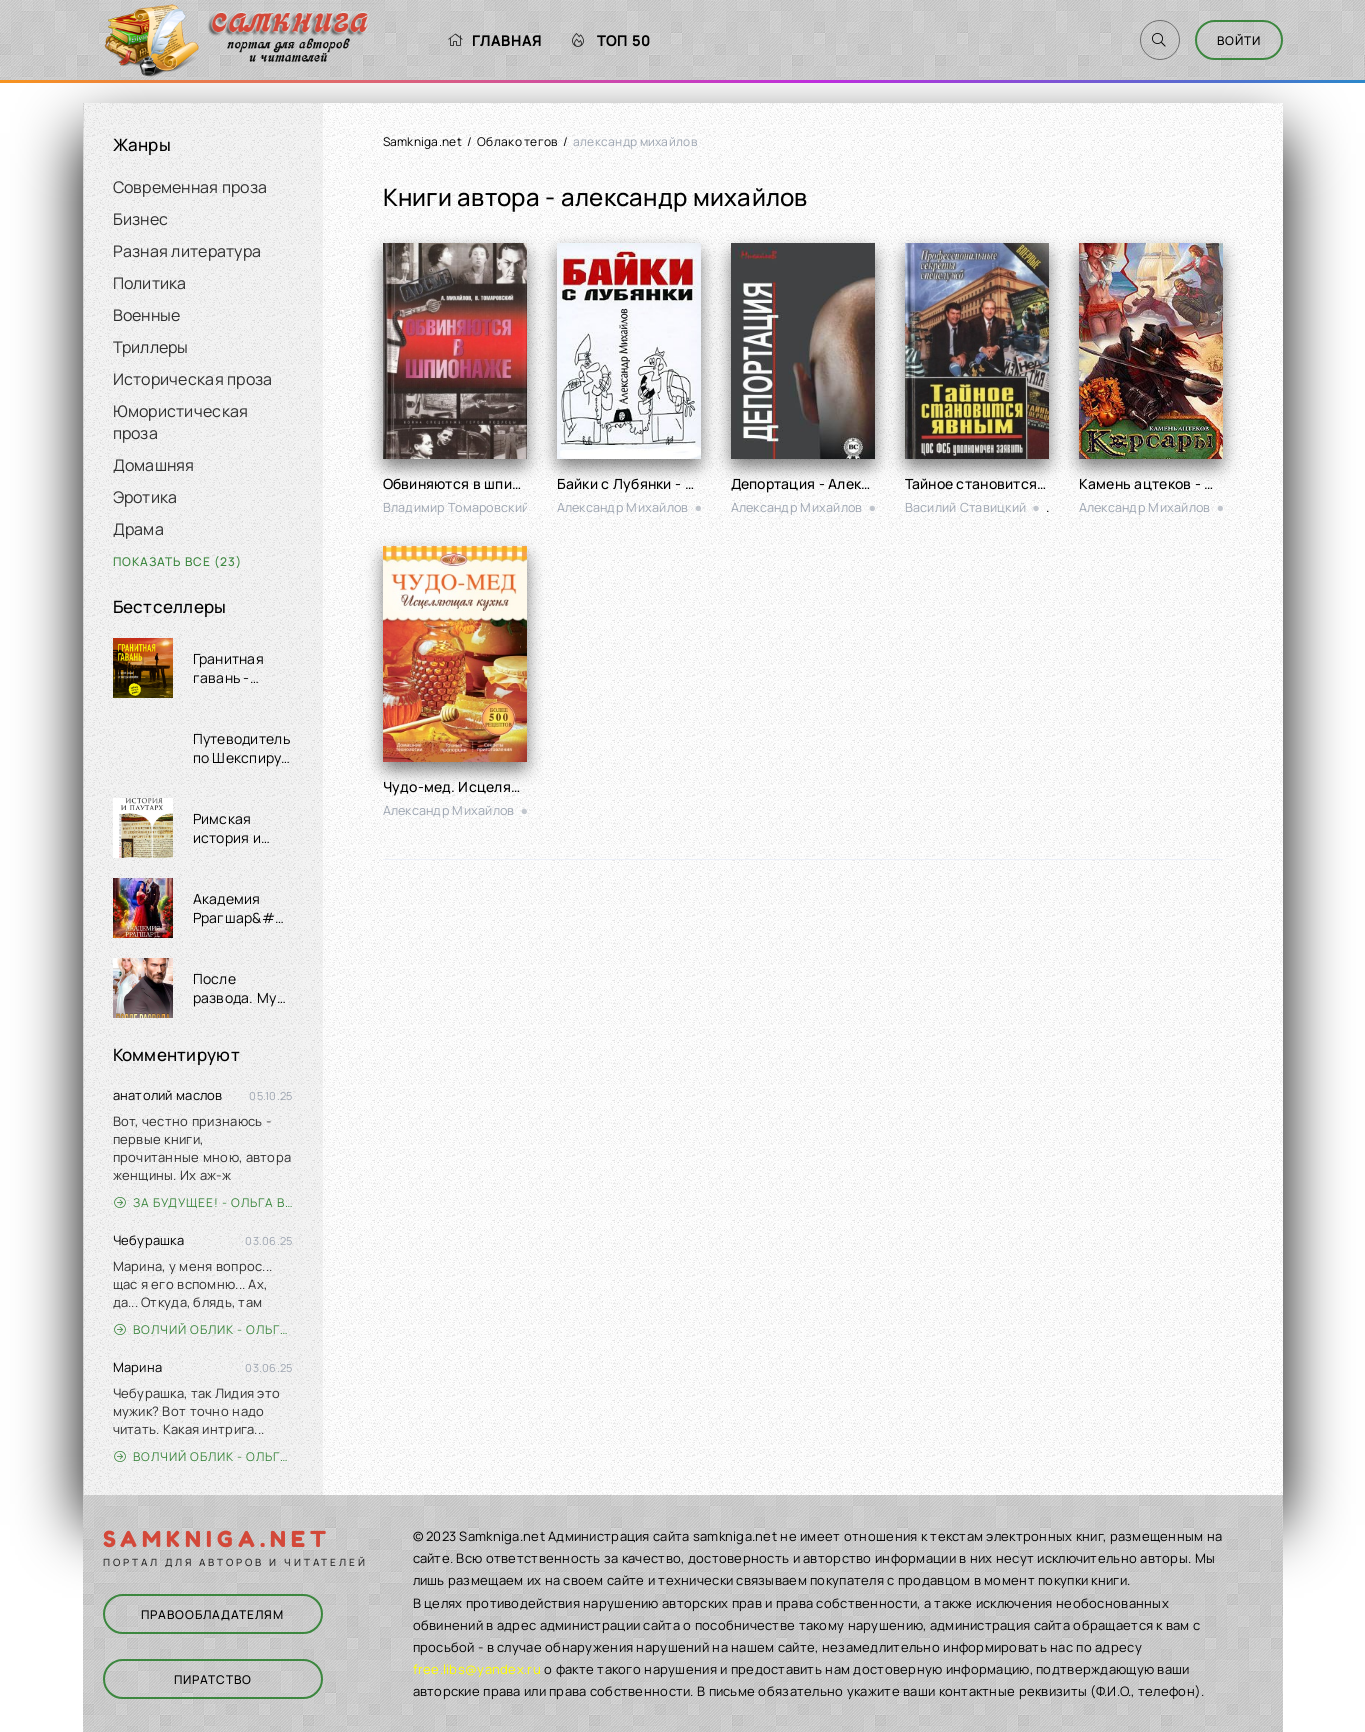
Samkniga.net (422, 141)
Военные (147, 315)
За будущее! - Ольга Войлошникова (203, 1202)
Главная (494, 40)
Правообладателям (212, 1614)
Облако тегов (517, 141)
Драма (138, 529)
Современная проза (190, 187)
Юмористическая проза (181, 422)
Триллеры (151, 347)
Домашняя (154, 465)
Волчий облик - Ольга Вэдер (203, 1329)
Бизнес (141, 219)
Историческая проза (193, 379)
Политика (150, 283)
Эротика (145, 497)
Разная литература (187, 251)
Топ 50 (611, 40)
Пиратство (213, 1679)
